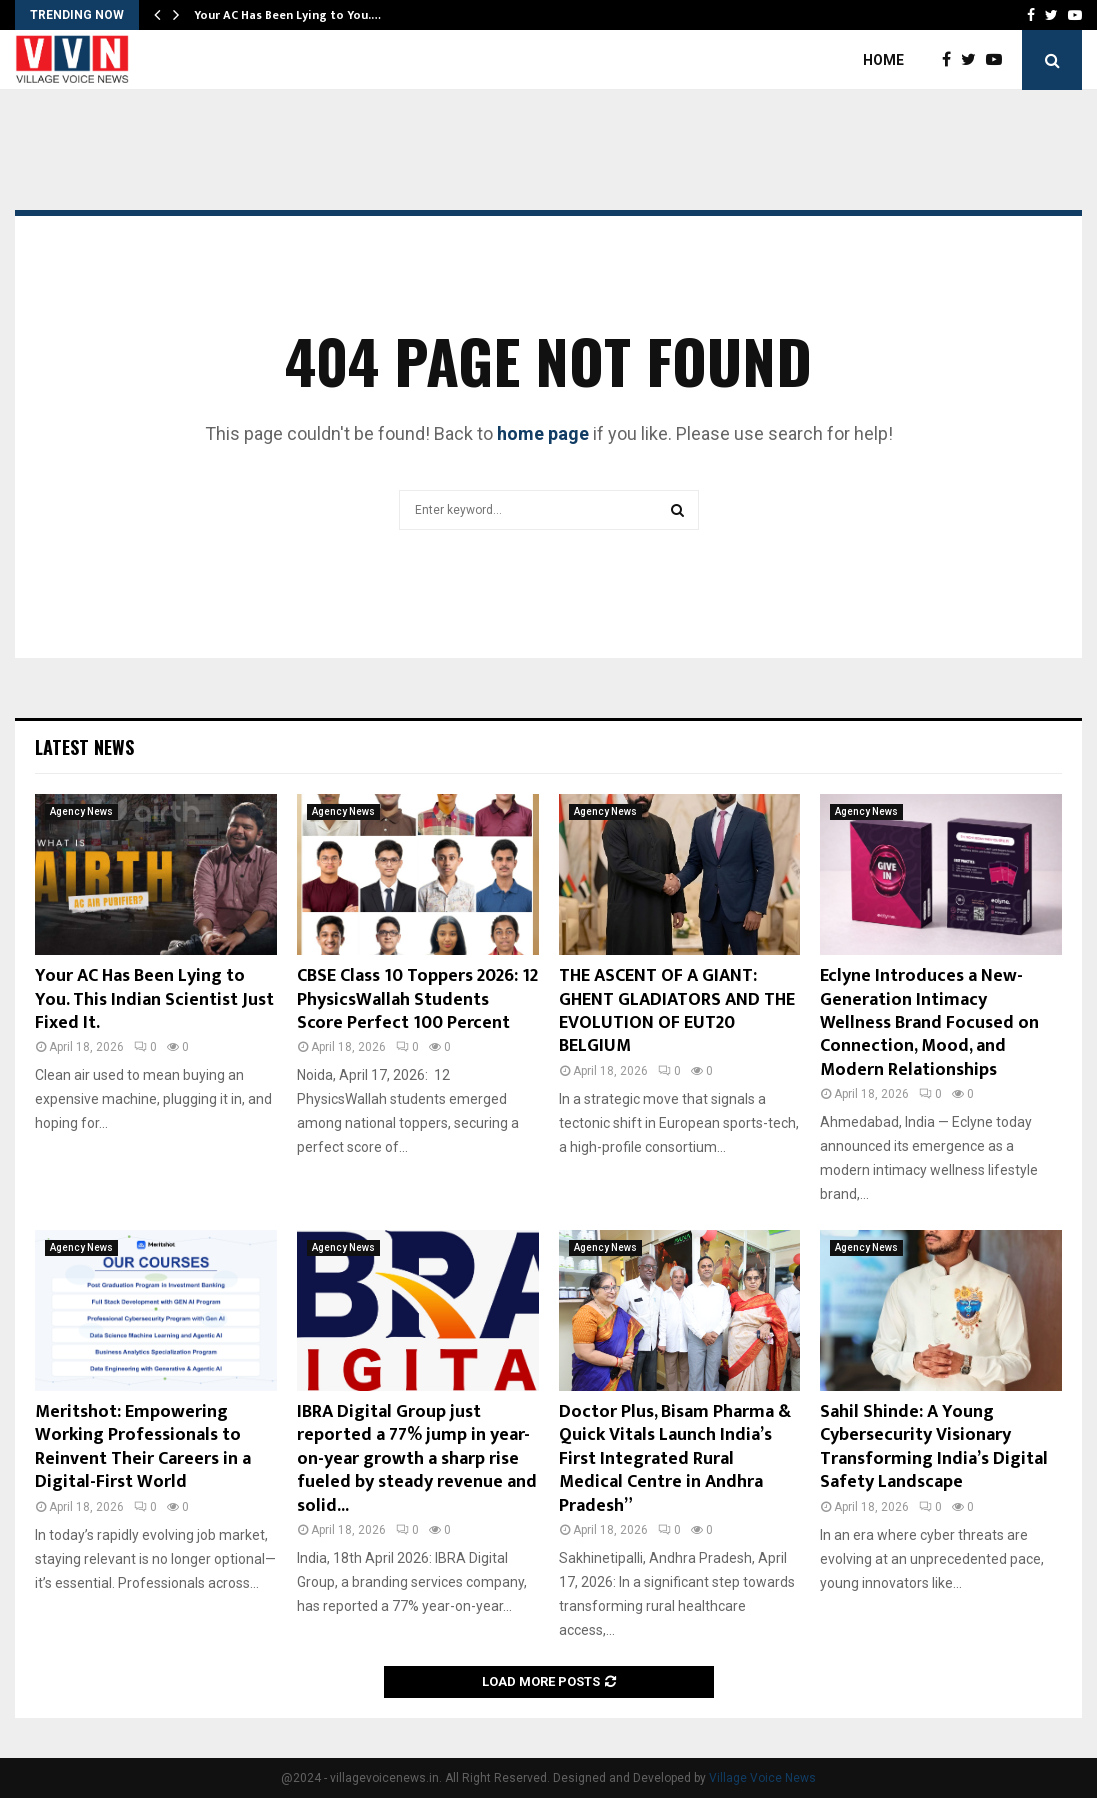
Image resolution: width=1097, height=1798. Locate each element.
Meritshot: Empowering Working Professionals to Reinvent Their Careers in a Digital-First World (143, 1447)
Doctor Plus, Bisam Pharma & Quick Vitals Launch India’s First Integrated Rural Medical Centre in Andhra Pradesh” (675, 1459)
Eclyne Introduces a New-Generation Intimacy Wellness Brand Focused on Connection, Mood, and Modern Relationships (929, 1023)
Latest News (84, 747)
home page (543, 433)
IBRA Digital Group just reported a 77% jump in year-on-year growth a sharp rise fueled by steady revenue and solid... (417, 1459)
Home (883, 60)
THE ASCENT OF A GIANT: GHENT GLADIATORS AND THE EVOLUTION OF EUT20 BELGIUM (677, 1011)
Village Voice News (762, 1778)
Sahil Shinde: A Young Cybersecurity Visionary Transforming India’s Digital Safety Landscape (934, 1447)
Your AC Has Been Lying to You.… (287, 15)
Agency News (81, 811)
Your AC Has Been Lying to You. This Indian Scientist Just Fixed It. (154, 999)
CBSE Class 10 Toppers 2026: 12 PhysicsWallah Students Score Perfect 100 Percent (417, 999)
